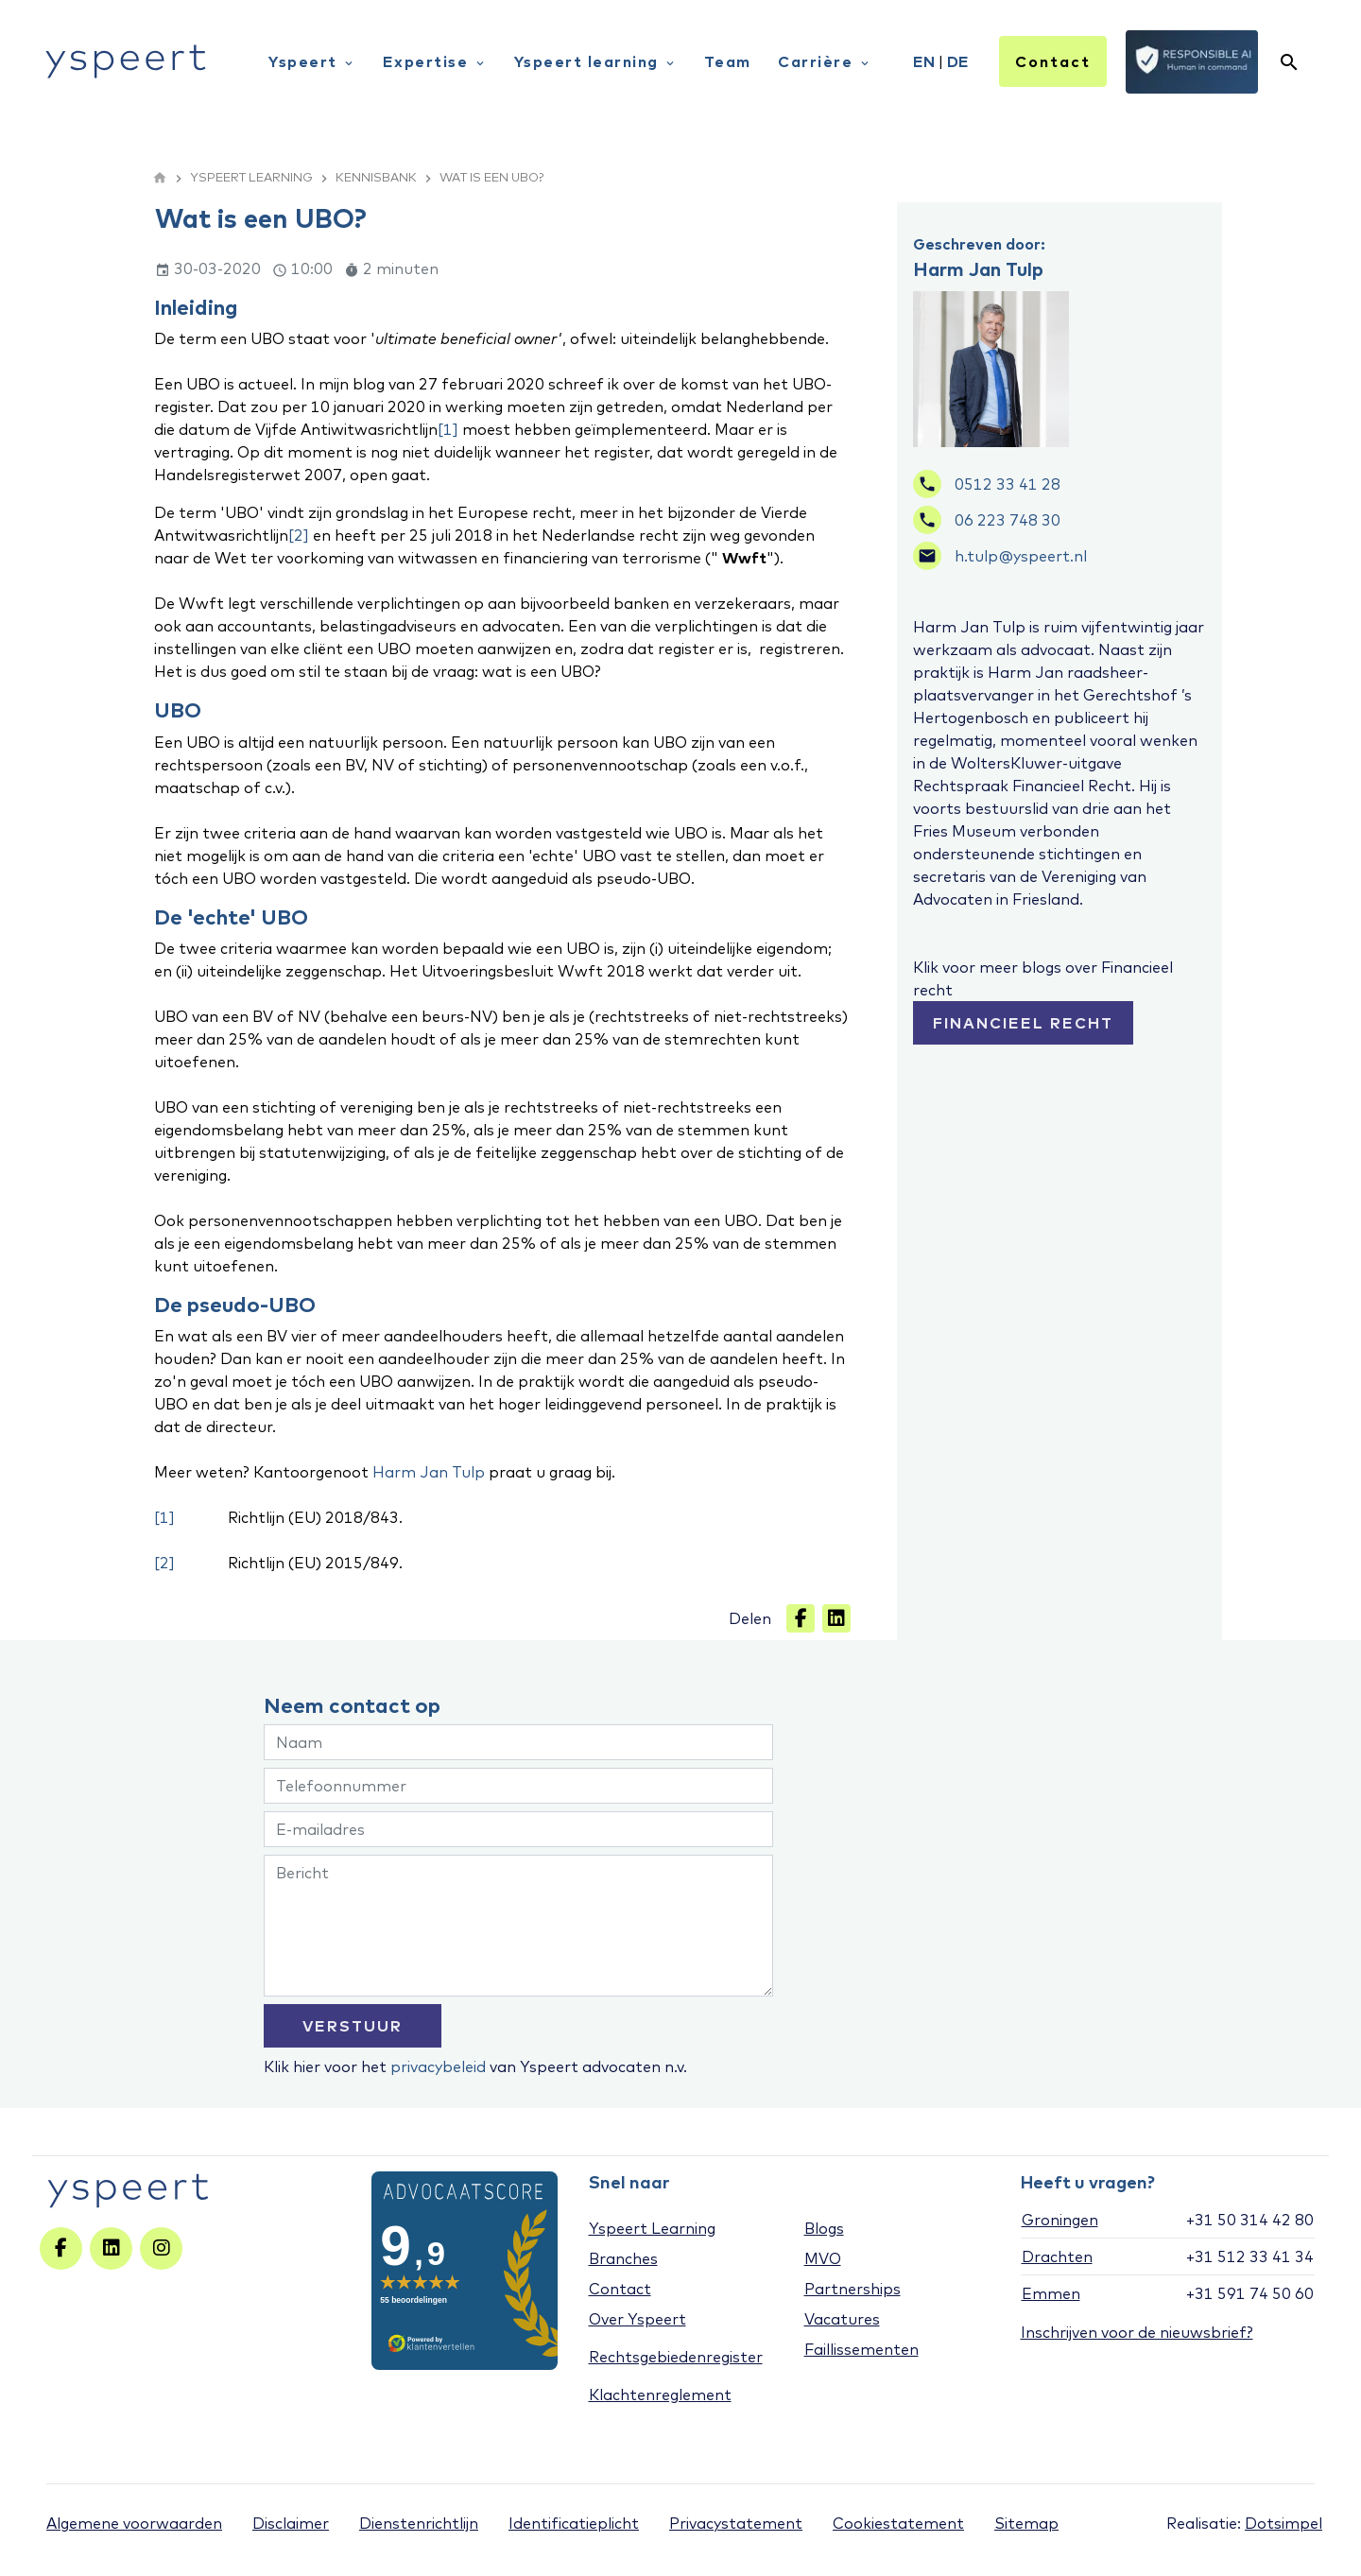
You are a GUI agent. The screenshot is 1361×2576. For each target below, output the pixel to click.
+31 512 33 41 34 (1250, 2256)
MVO (822, 2258)
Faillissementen (861, 2349)
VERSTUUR (352, 2025)
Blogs (824, 2228)
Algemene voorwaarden (134, 2523)
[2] (298, 535)
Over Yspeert (637, 2318)
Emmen (1051, 2293)
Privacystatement (735, 2523)
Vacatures (842, 2318)
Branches (623, 2258)
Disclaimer (290, 2523)
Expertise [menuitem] (435, 61)
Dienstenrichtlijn (418, 2523)
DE (958, 61)
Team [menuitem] (727, 61)
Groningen (1060, 2219)
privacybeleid (438, 2066)
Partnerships (852, 2288)
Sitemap (1026, 2523)
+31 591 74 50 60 (1250, 2293)
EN (924, 61)
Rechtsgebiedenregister (676, 2356)
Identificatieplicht (573, 2523)
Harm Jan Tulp (428, 1471)
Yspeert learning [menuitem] (596, 61)
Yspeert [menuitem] (311, 61)
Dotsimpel (1283, 2523)
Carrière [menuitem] (824, 61)
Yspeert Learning (652, 2228)
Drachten (1057, 2256)
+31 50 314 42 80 (1250, 2219)
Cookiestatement (898, 2523)
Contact (1053, 61)
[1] (448, 429)
